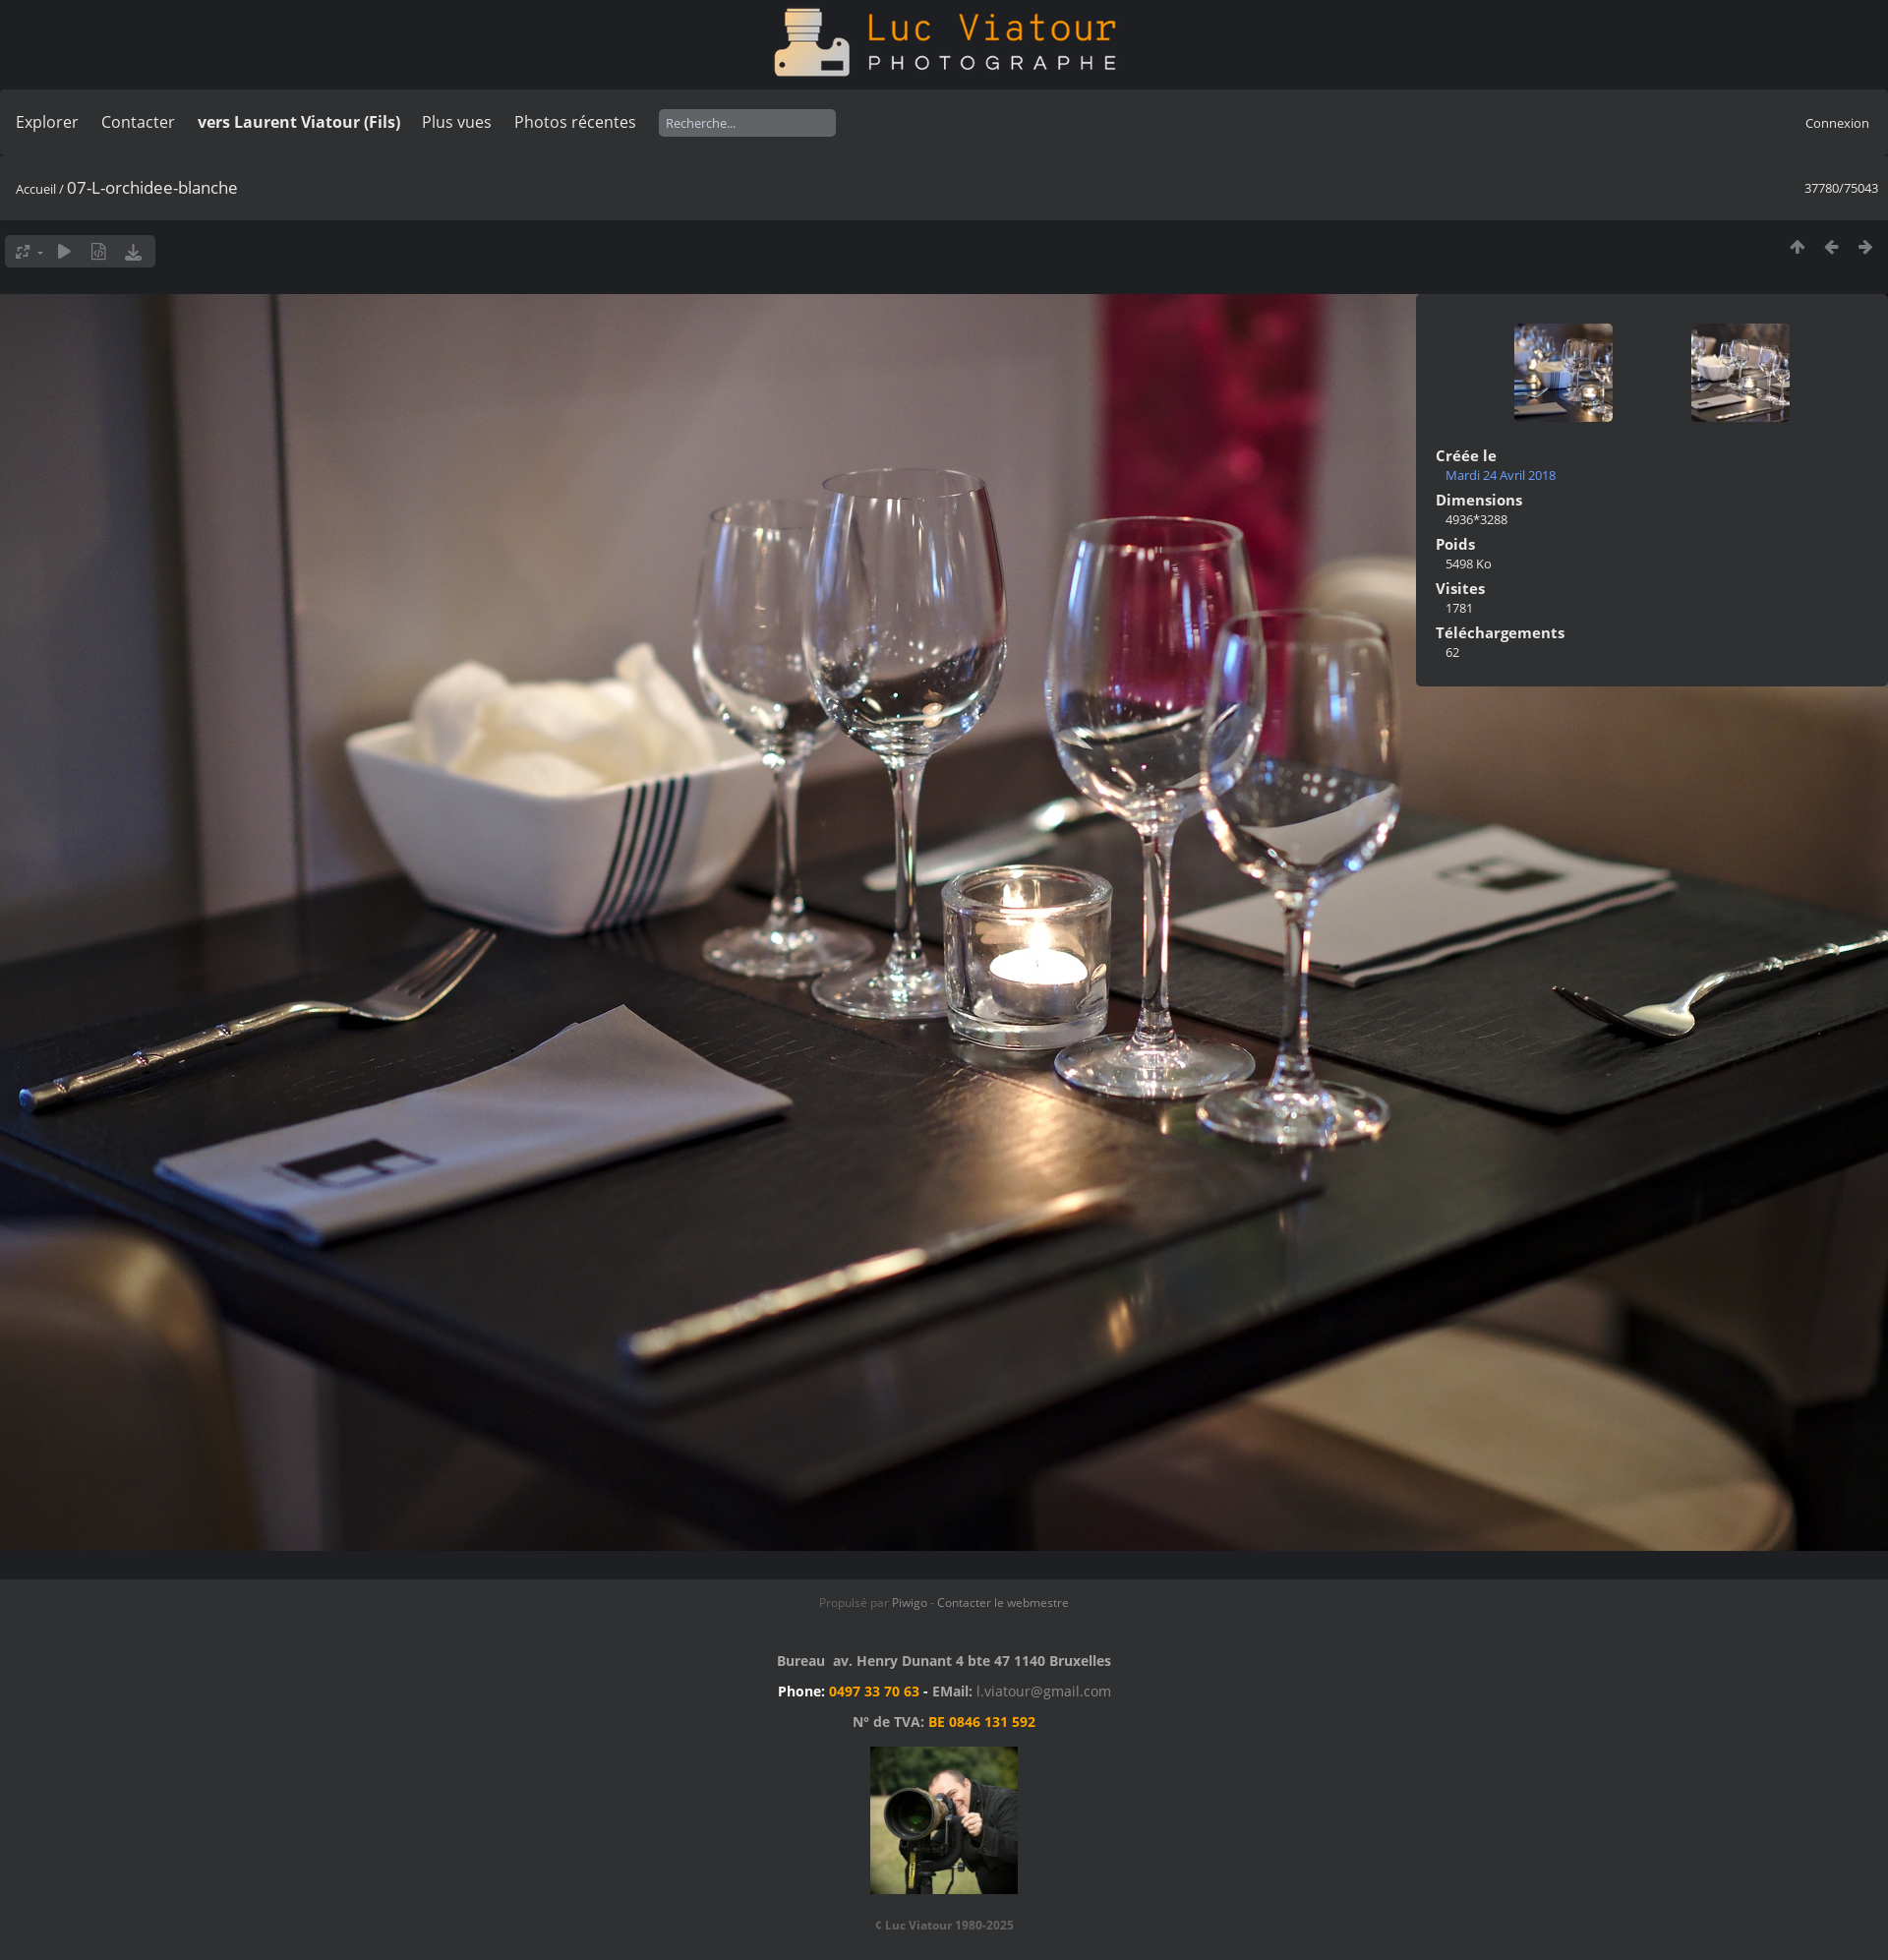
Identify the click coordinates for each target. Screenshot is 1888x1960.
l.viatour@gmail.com (1043, 1691)
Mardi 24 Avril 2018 (1501, 475)
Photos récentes (575, 122)
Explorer (47, 122)
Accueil (36, 189)
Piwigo (909, 1602)
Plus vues (457, 122)
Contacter (138, 122)
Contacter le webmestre (1003, 1602)
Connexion (1837, 123)
